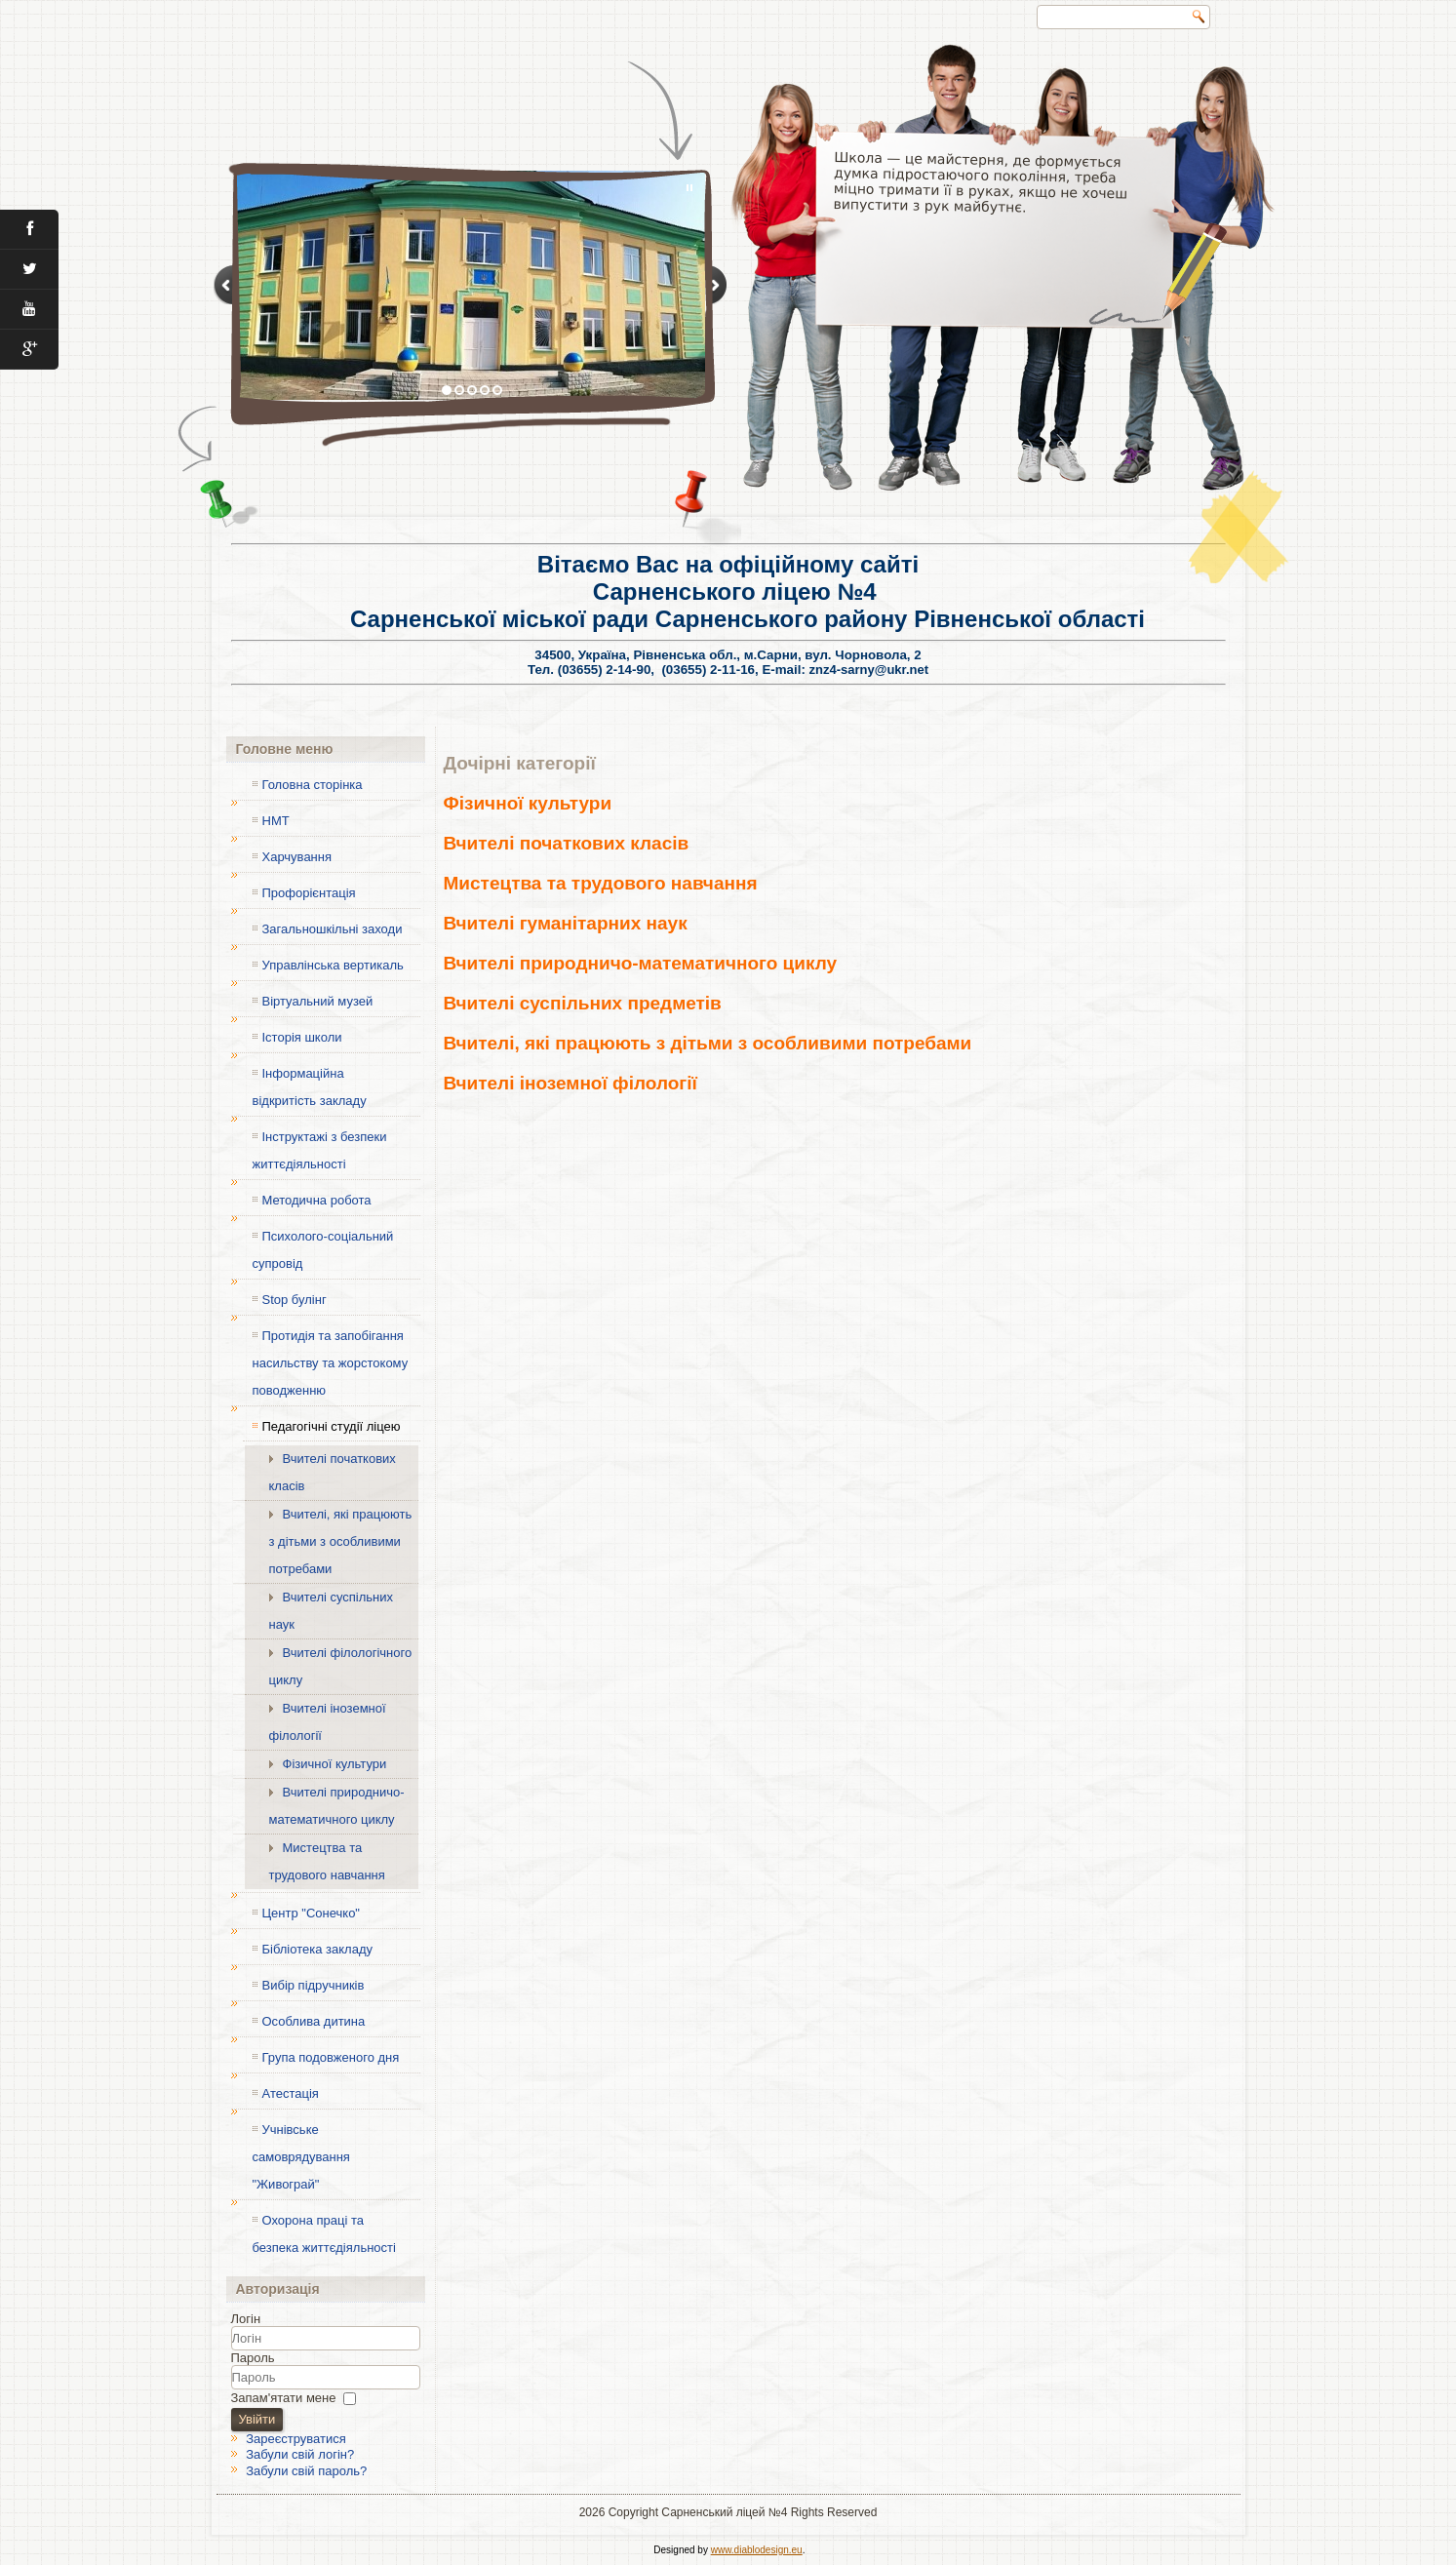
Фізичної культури (335, 1763)
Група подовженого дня (331, 2057)
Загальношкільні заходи (332, 929)
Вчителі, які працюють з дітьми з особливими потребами (341, 1541)
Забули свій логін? (300, 2454)
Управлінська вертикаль (333, 965)
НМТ (276, 820)
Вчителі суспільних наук (331, 1611)
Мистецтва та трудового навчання (327, 1861)
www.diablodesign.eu (757, 2550)
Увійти (257, 2419)
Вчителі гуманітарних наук (566, 923)
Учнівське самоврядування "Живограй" (301, 2156)
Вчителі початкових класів (332, 1472)
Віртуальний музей (318, 1001)
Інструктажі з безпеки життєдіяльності (320, 1150)
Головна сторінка (312, 784)
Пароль (253, 2357)
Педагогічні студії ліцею (331, 1426)
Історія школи (302, 1037)
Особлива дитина (314, 2021)
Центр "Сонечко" (311, 1913)
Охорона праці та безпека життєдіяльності (324, 2234)
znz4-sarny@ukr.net (869, 669)
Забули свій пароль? (306, 2471)
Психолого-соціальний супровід (323, 1250)
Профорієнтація (309, 893)
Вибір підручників (313, 1985)
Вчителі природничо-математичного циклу (337, 1806)
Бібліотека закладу (317, 1949)
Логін (246, 2318)
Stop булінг (294, 1299)
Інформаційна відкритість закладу (310, 1087)
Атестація (290, 2093)
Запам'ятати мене (283, 2397)
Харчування (297, 856)
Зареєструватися (296, 2438)
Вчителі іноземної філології (327, 1722)
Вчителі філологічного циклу (341, 1666)
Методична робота (317, 1200)
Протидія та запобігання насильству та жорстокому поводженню (331, 1363)
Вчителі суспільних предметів (583, 1003)
